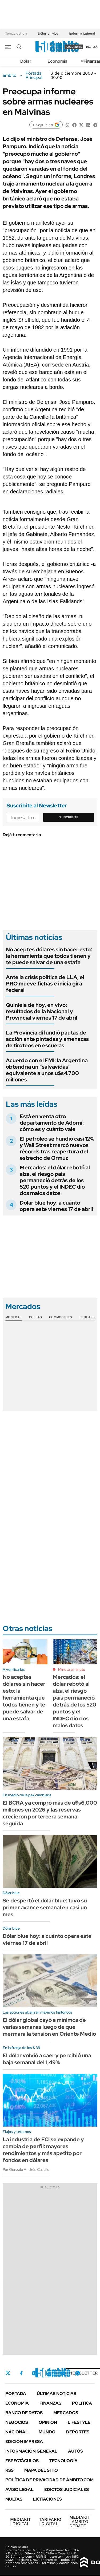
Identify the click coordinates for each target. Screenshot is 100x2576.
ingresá (92, 46)
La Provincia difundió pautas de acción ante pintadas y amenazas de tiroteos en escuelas (47, 1039)
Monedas (13, 1317)
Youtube (63, 2373)
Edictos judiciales (66, 2489)
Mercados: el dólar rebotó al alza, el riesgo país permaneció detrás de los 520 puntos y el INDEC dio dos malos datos (55, 1180)
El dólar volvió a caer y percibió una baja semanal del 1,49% (47, 2059)
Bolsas (35, 1317)
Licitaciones (47, 2499)
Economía (57, 61)
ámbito (10, 75)
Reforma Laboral (82, 33)
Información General (31, 2451)
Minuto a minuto (71, 1669)
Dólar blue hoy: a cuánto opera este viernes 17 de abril (56, 1206)
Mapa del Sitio (41, 2470)
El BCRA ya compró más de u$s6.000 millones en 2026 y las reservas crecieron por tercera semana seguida (50, 1813)
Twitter (8, 2373)
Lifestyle (79, 2422)
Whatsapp (77, 2373)
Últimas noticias (56, 2393)
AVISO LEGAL (19, 2489)
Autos (75, 2451)
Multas (13, 2499)
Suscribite (68, 817)
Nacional (16, 2432)
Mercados (65, 2413)
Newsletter (83, 2373)
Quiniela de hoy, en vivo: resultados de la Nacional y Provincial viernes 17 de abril (41, 1011)
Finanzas (50, 2403)
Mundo (47, 2432)
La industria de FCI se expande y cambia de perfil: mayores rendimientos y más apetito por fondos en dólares (43, 2150)
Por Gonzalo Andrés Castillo (26, 2169)
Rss (9, 2470)
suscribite (74, 46)
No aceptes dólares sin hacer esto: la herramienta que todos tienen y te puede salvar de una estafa (49, 956)
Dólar (25, 61)
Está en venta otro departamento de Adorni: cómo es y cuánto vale (52, 1123)
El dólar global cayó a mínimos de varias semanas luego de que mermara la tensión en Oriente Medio (49, 2026)
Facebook (21, 2373)
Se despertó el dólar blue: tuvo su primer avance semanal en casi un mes (45, 1907)
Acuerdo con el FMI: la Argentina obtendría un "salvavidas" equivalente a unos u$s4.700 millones (47, 1070)
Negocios (16, 2422)
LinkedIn (48, 2373)
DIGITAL (20, 2521)
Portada (15, 2393)
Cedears (87, 1317)
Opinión (48, 2422)
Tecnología (63, 2461)
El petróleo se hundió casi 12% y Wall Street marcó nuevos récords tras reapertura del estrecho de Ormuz (57, 1148)
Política (82, 2403)
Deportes (77, 2432)
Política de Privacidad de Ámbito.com (49, 2480)
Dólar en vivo (48, 33)
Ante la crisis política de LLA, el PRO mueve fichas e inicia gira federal (45, 983)
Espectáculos (22, 2461)
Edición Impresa (24, 2441)
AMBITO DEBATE (79, 2521)
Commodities (60, 1317)
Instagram (34, 2373)
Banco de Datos (24, 2413)
